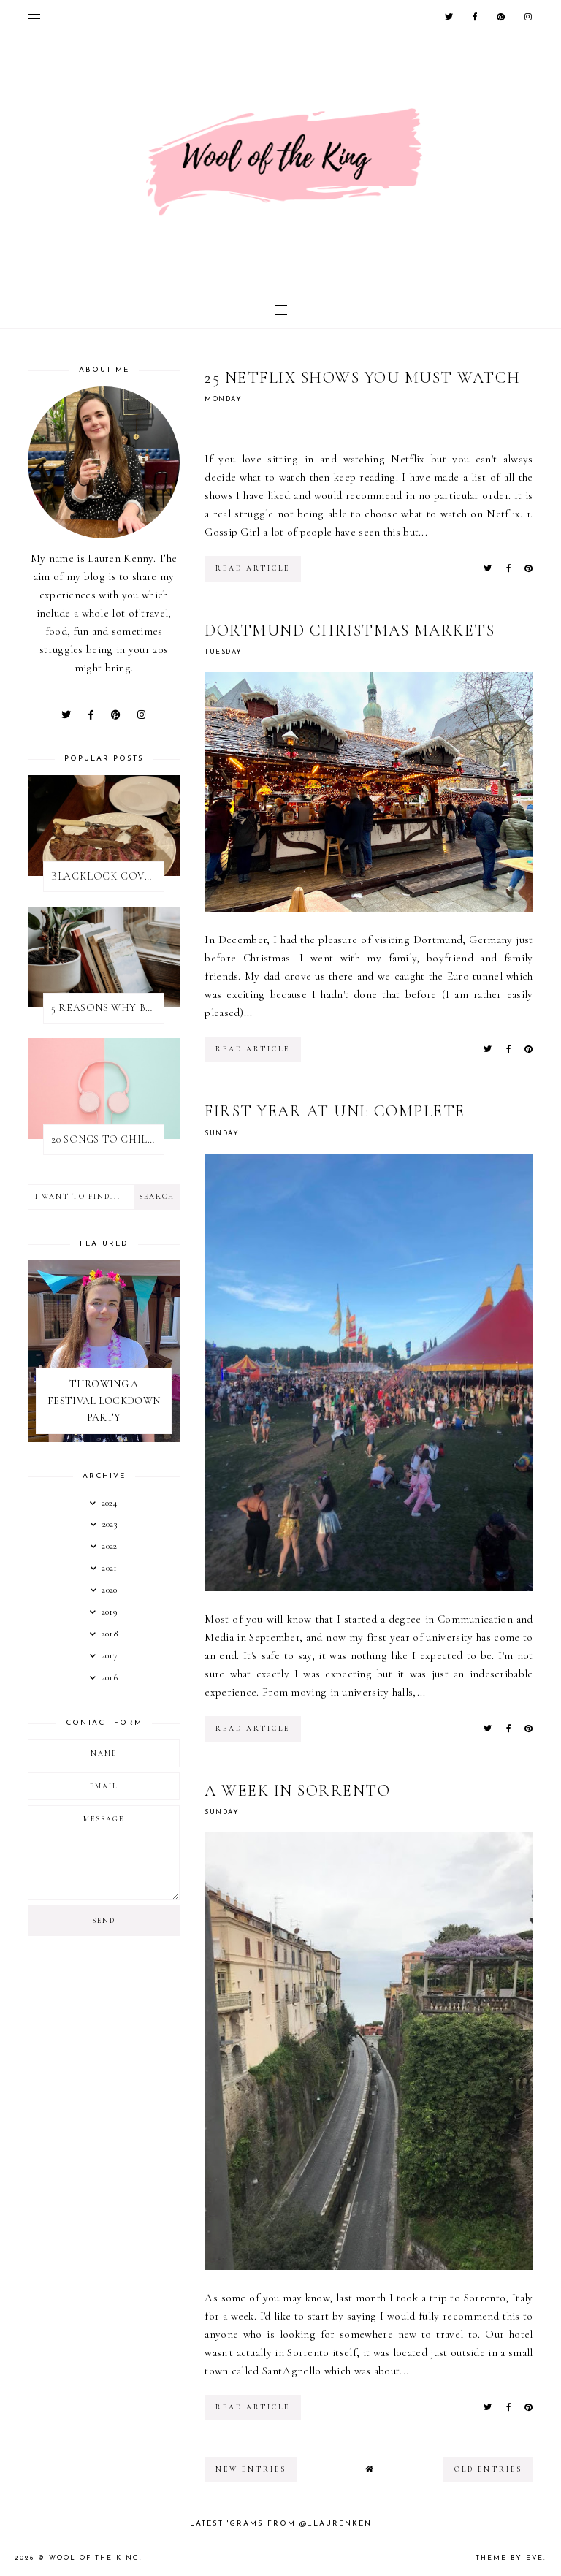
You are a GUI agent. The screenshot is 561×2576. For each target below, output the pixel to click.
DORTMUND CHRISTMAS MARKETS (350, 630)
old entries (488, 2469)
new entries (250, 2469)
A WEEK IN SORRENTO (297, 1790)
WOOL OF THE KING (94, 2558)
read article (252, 568)
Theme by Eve (509, 2558)
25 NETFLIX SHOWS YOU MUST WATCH (363, 377)
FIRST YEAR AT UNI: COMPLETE (335, 1111)
